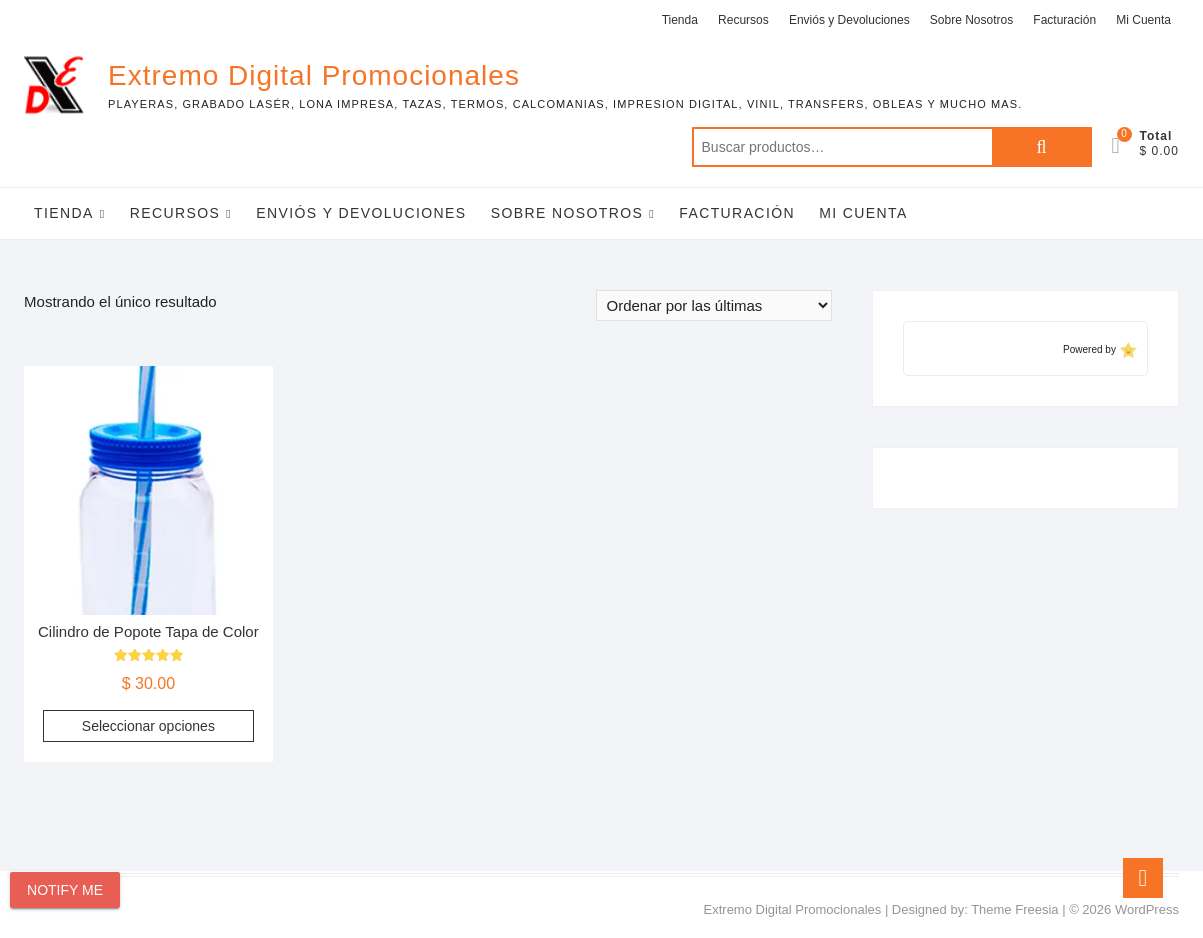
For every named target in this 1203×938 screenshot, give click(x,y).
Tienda (680, 20)
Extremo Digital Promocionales (314, 75)
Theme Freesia (1014, 909)
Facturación (1064, 20)
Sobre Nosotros (971, 20)
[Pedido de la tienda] (714, 305)
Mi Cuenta (1143, 20)
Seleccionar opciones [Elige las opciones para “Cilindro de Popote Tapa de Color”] (148, 726)
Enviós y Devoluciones (849, 20)
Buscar (1042, 147)
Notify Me (65, 890)
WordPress (1147, 909)
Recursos (743, 20)
